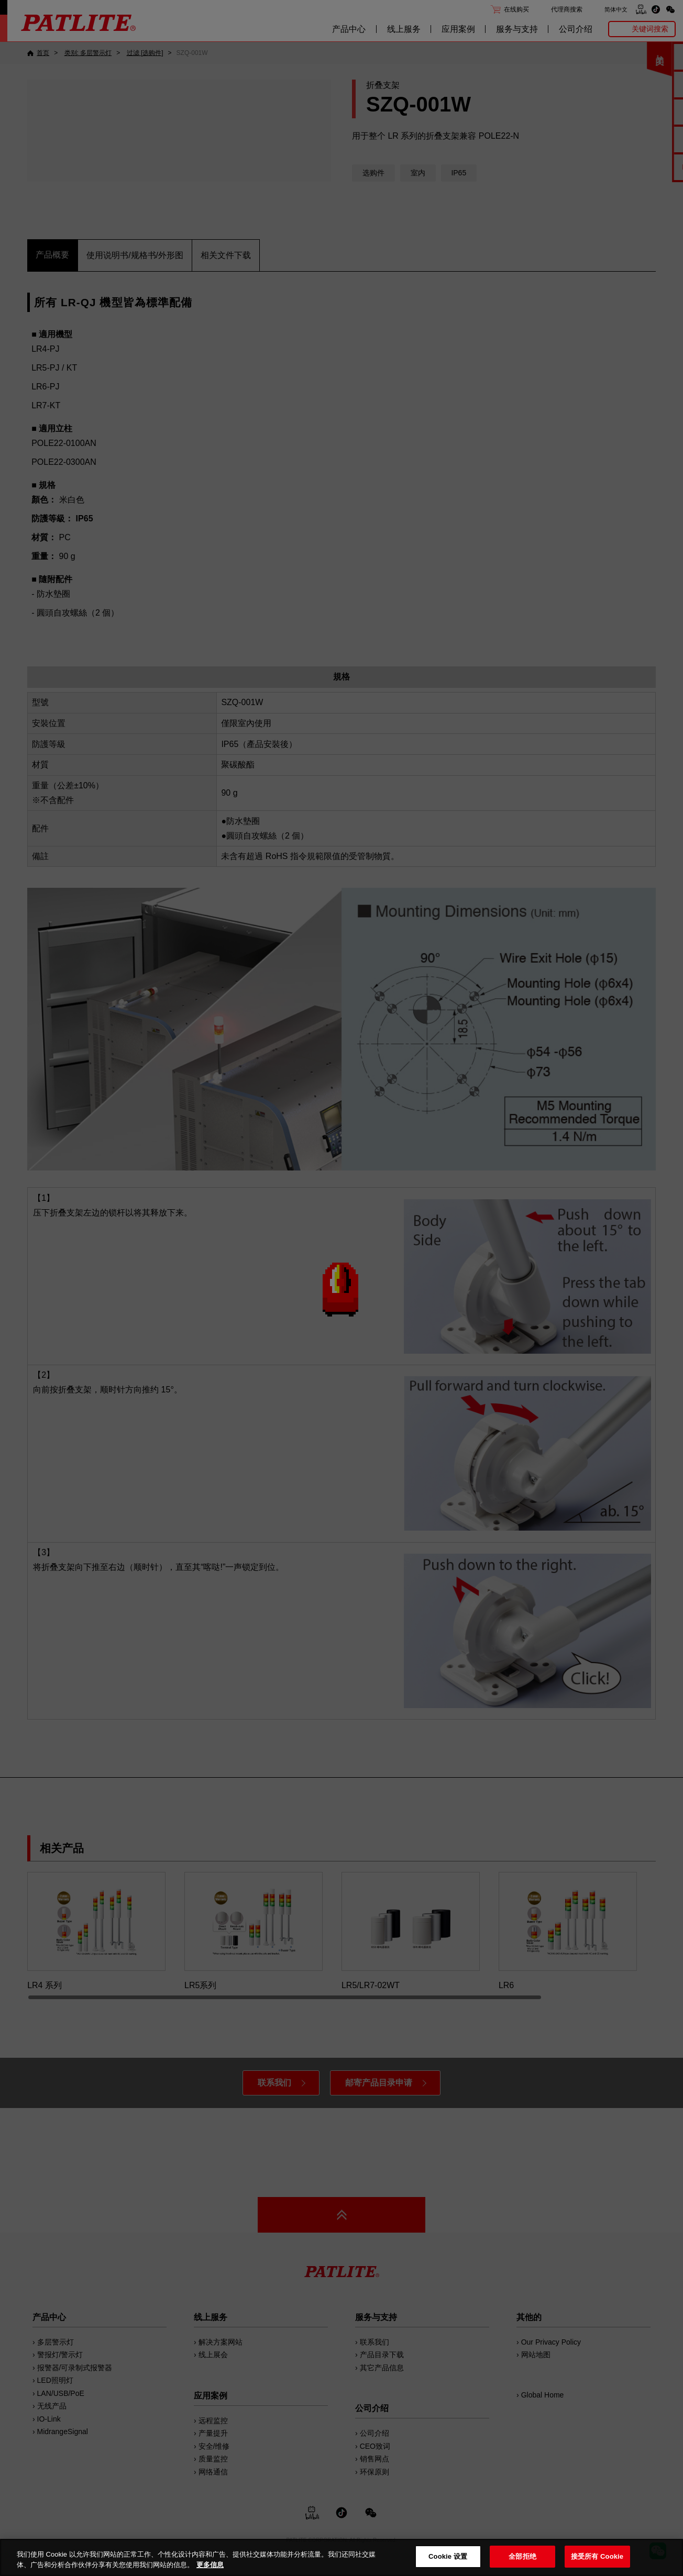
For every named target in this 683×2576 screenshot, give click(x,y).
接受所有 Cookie (597, 2556)
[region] (341, 2557)
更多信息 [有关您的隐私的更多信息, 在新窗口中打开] (210, 2565)
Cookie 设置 (447, 2556)
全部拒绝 (522, 2556)
